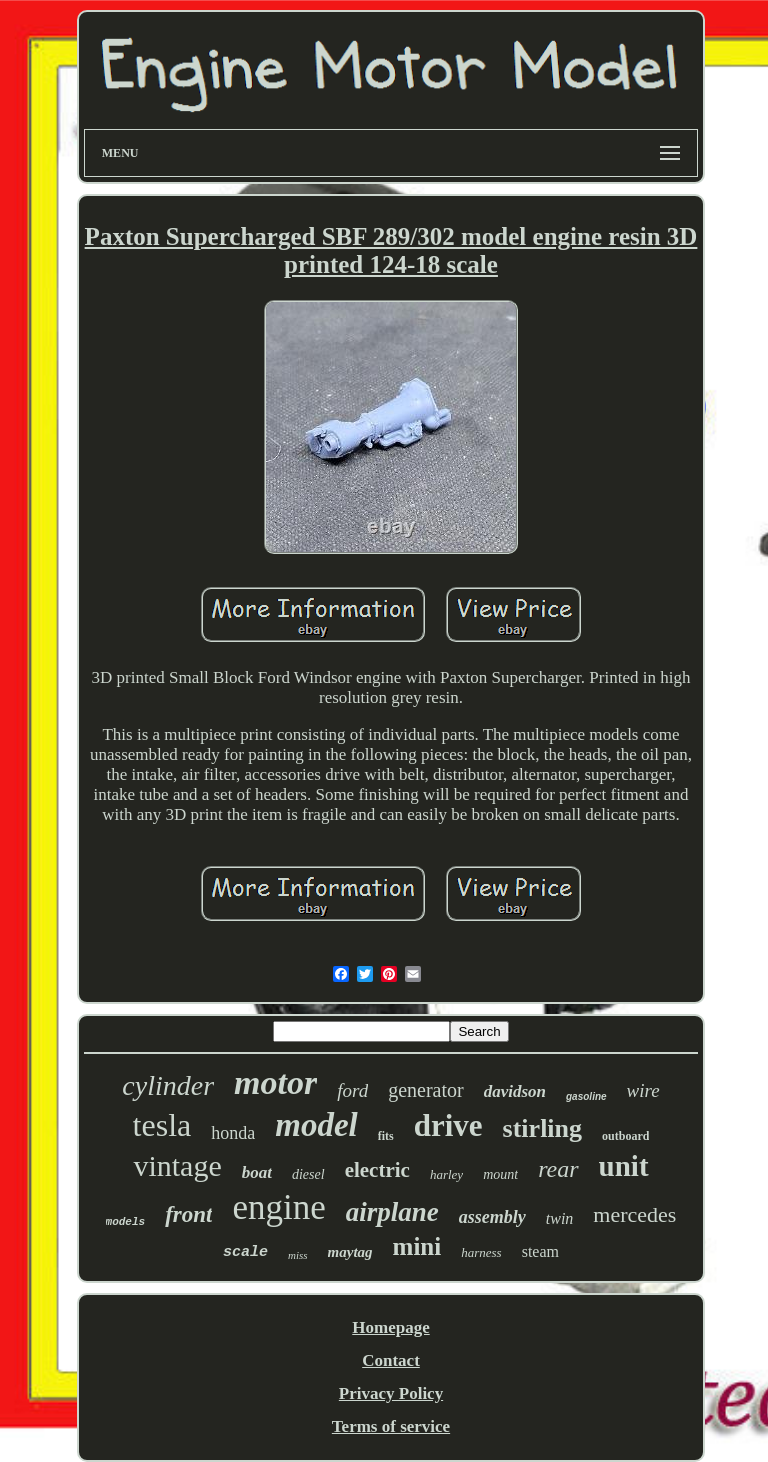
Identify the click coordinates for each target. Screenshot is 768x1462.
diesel (308, 1174)
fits (386, 1136)
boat (257, 1172)
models (126, 1222)
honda (233, 1133)
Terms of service (391, 1426)
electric (377, 1170)
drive (448, 1125)
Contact (391, 1360)
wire (643, 1090)
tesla (162, 1125)
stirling (542, 1128)
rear (558, 1169)
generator (426, 1090)
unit (624, 1166)
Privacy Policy (391, 1393)
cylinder (168, 1085)
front (188, 1214)
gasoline (586, 1096)
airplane (392, 1212)
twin (560, 1218)
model (316, 1125)
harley (446, 1174)
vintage (177, 1165)
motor (275, 1082)
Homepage (390, 1327)
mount (500, 1174)
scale (245, 1252)
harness (481, 1252)
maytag (350, 1252)
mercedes (634, 1214)
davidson (515, 1091)
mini (417, 1246)
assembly (492, 1217)
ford (352, 1090)
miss (298, 1255)
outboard (625, 1136)
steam (540, 1251)
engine (278, 1207)
